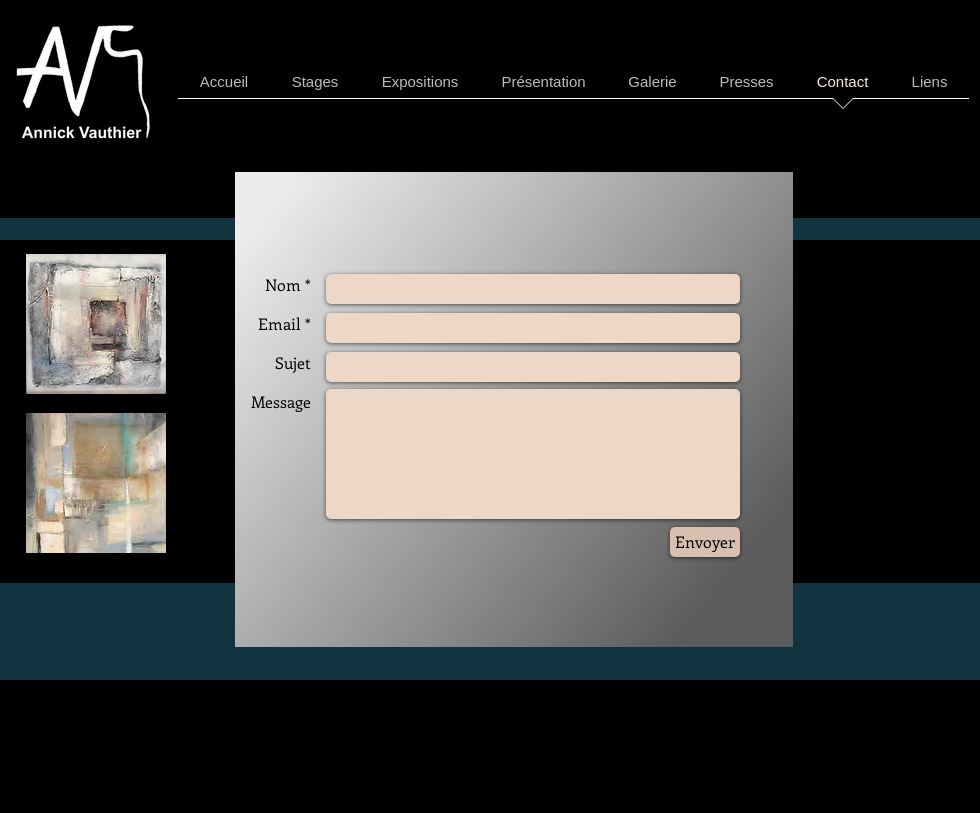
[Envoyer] (705, 542)
